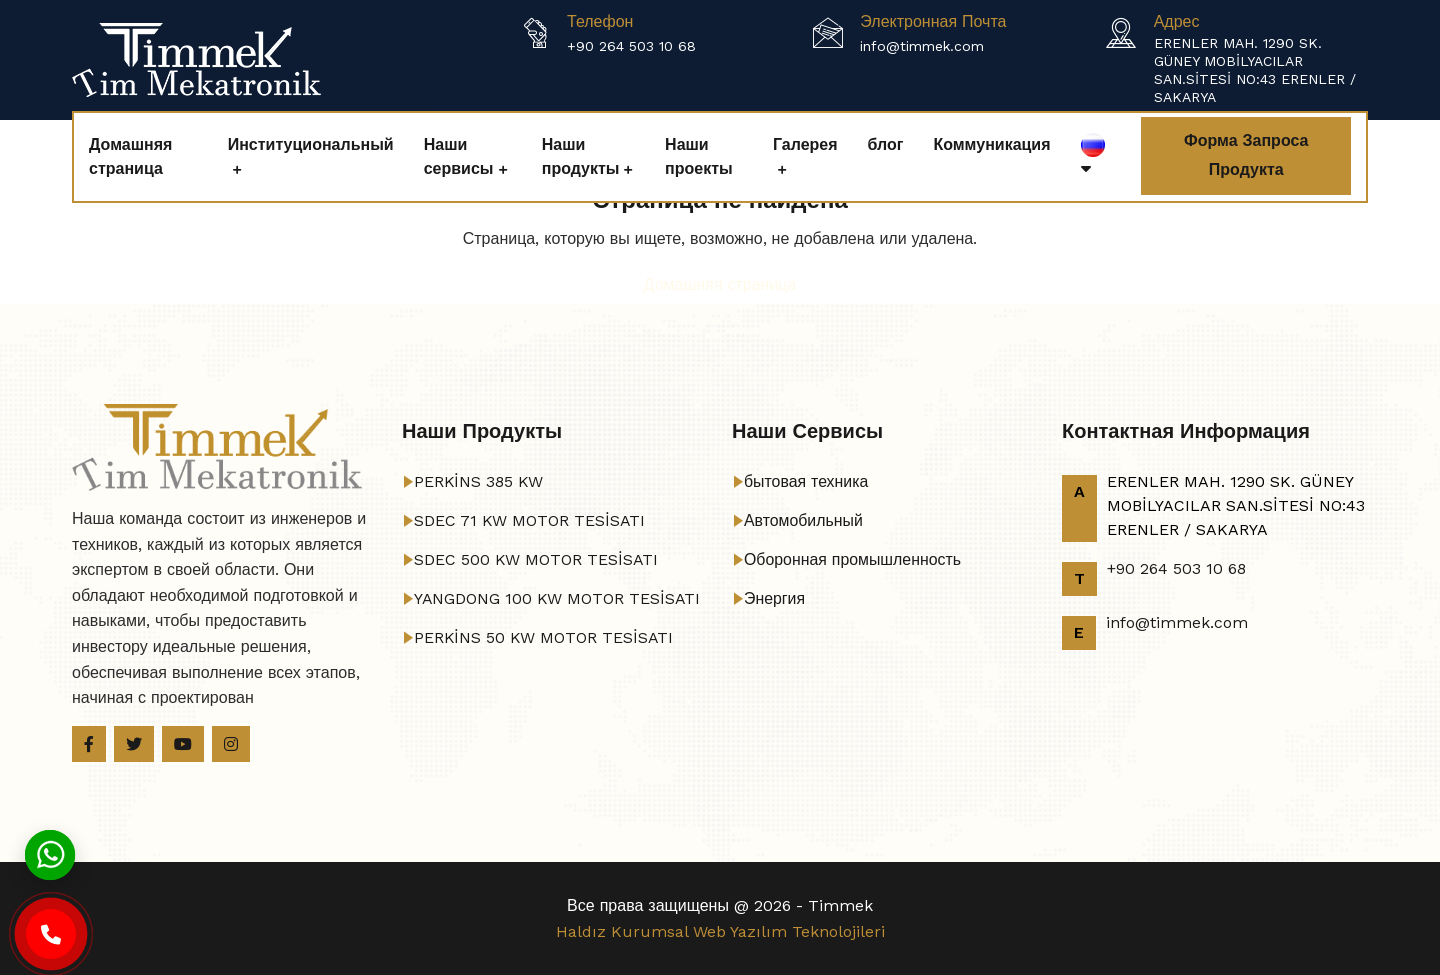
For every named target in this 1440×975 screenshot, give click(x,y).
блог (886, 144)
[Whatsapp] (50, 853)
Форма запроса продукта (1246, 155)
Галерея (805, 144)
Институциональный (311, 144)
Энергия (775, 598)
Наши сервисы (459, 156)
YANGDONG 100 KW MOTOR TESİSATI (558, 598)
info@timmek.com (922, 46)
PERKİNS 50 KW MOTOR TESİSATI (545, 637)
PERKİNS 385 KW (479, 481)
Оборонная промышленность (853, 559)
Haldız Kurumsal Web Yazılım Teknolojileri (720, 931)
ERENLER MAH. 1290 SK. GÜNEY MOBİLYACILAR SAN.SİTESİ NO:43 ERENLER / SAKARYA (1255, 70)
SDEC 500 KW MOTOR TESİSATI (537, 559)
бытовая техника (806, 481)
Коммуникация (991, 144)
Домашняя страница (130, 156)
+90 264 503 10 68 (631, 46)
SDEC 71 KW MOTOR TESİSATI (530, 520)
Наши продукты (581, 156)
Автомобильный (804, 520)
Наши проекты (699, 156)
